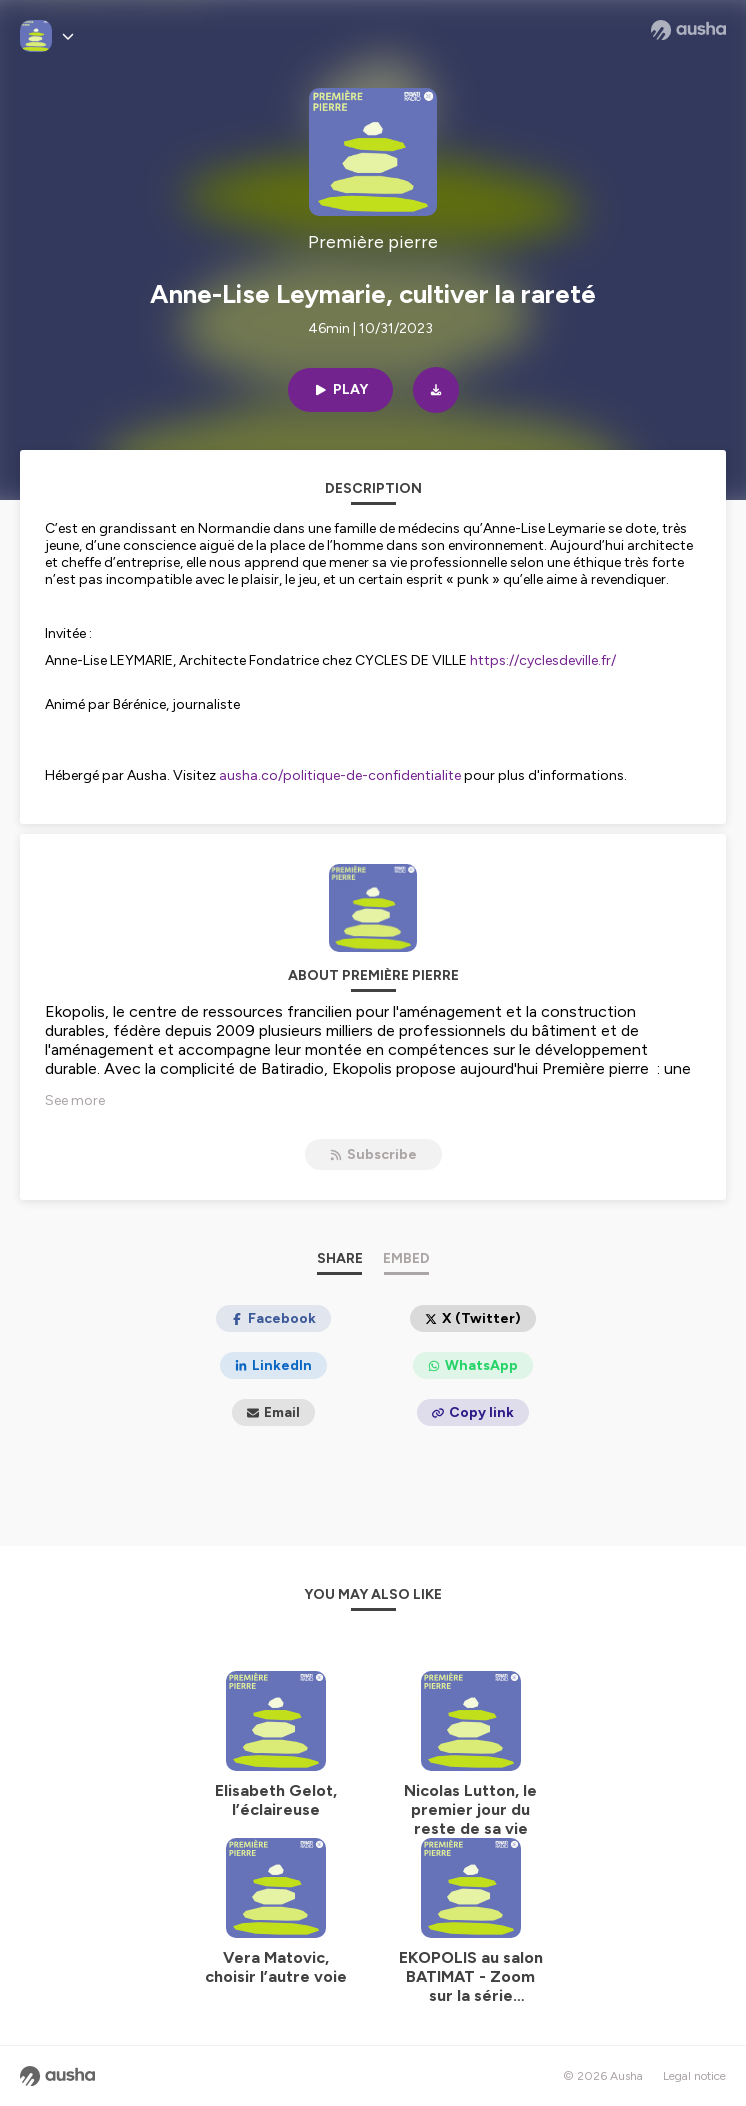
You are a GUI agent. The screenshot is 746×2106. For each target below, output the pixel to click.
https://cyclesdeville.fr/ (543, 660)
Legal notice (694, 2076)
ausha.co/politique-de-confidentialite (340, 775)
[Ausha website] (688, 30)
